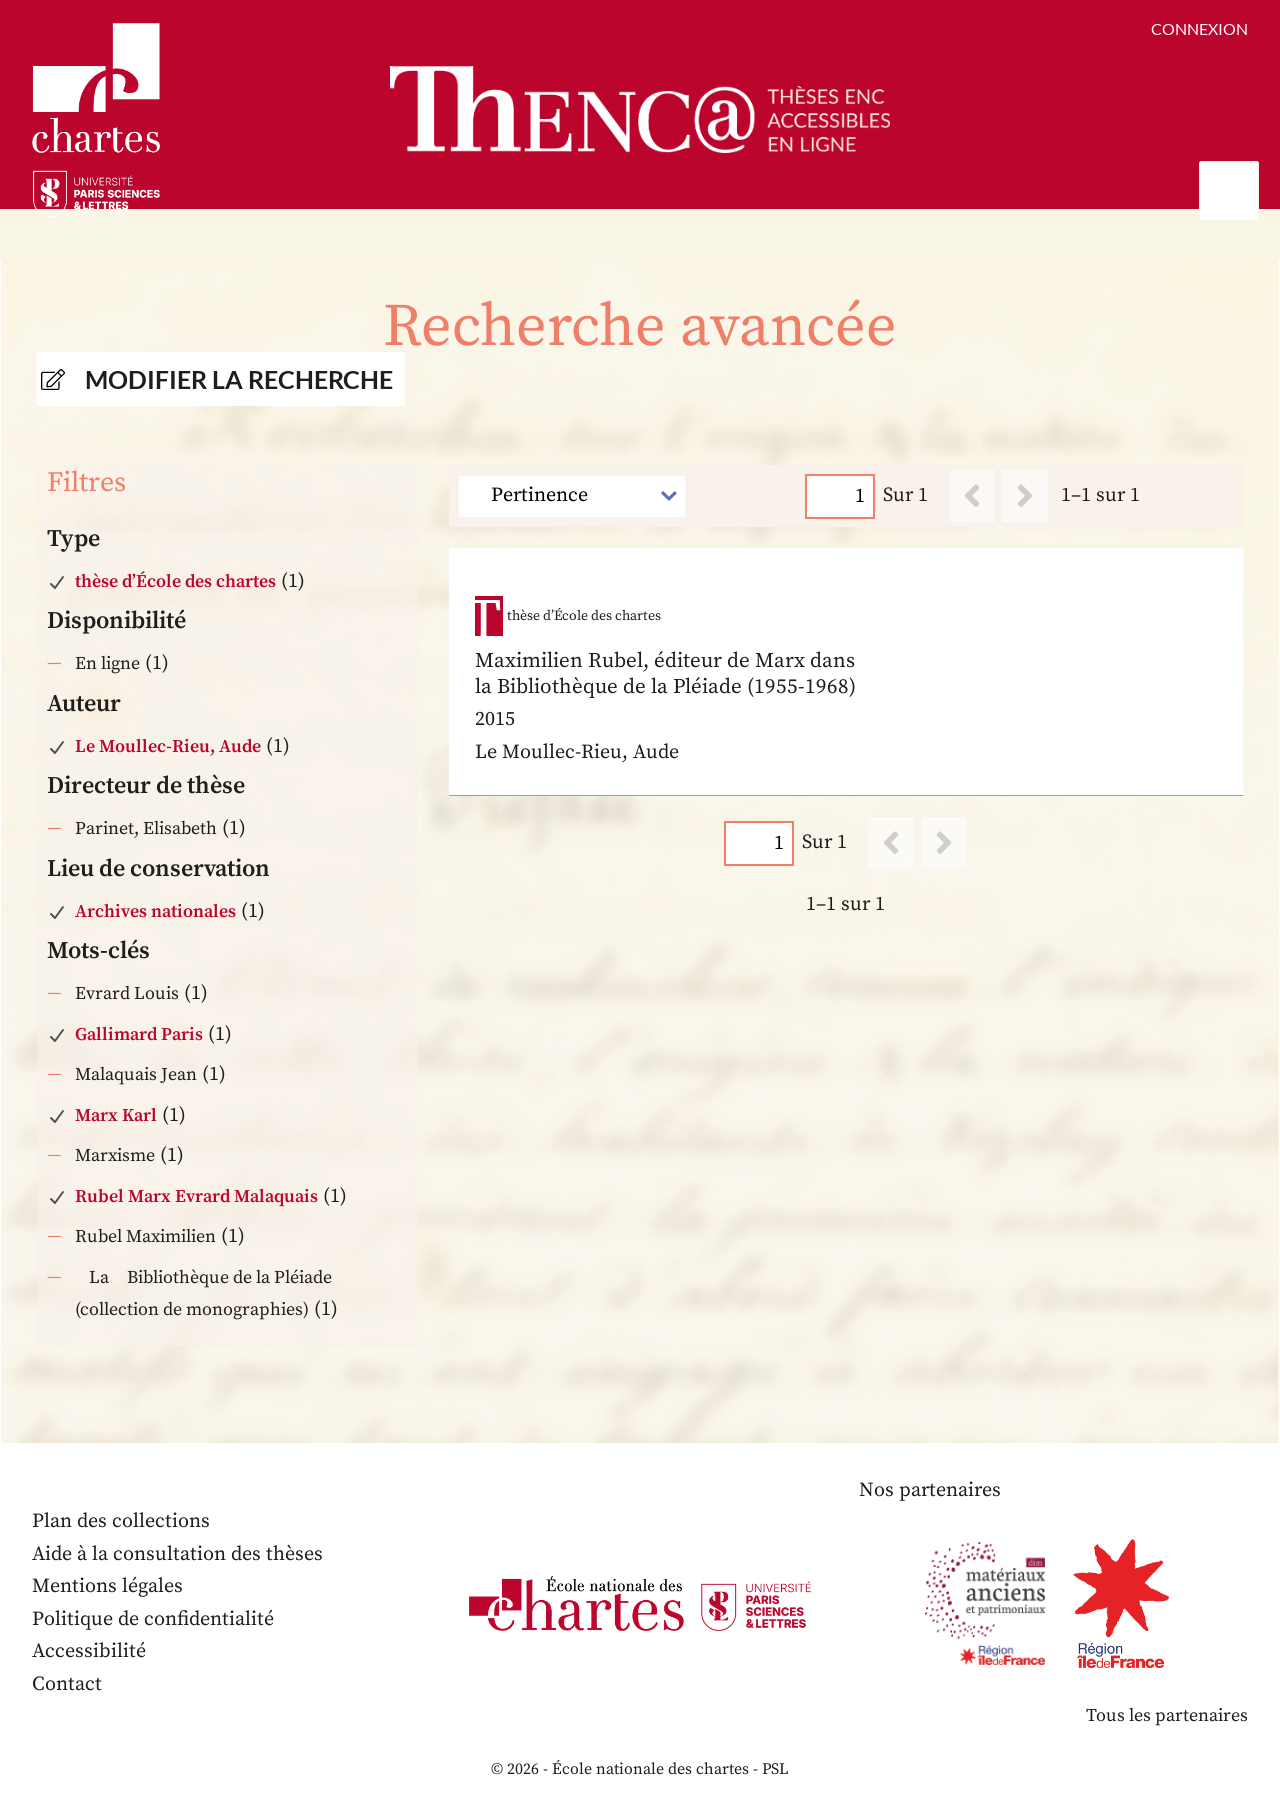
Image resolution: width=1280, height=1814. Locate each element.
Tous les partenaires (1167, 1715)
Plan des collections (121, 1521)
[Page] (841, 495)
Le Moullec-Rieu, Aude (168, 746)
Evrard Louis (127, 993)
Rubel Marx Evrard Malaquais (196, 1196)
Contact (67, 1684)
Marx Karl (116, 1115)
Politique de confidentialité (153, 1619)
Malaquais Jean (136, 1074)
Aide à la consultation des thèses (177, 1554)
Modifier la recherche (239, 379)
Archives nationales (155, 911)
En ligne (107, 663)
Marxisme (115, 1155)
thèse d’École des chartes (175, 581)
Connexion (1199, 28)
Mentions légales (107, 1586)
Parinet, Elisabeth (146, 828)
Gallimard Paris (139, 1034)
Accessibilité (89, 1651)
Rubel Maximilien (145, 1236)
